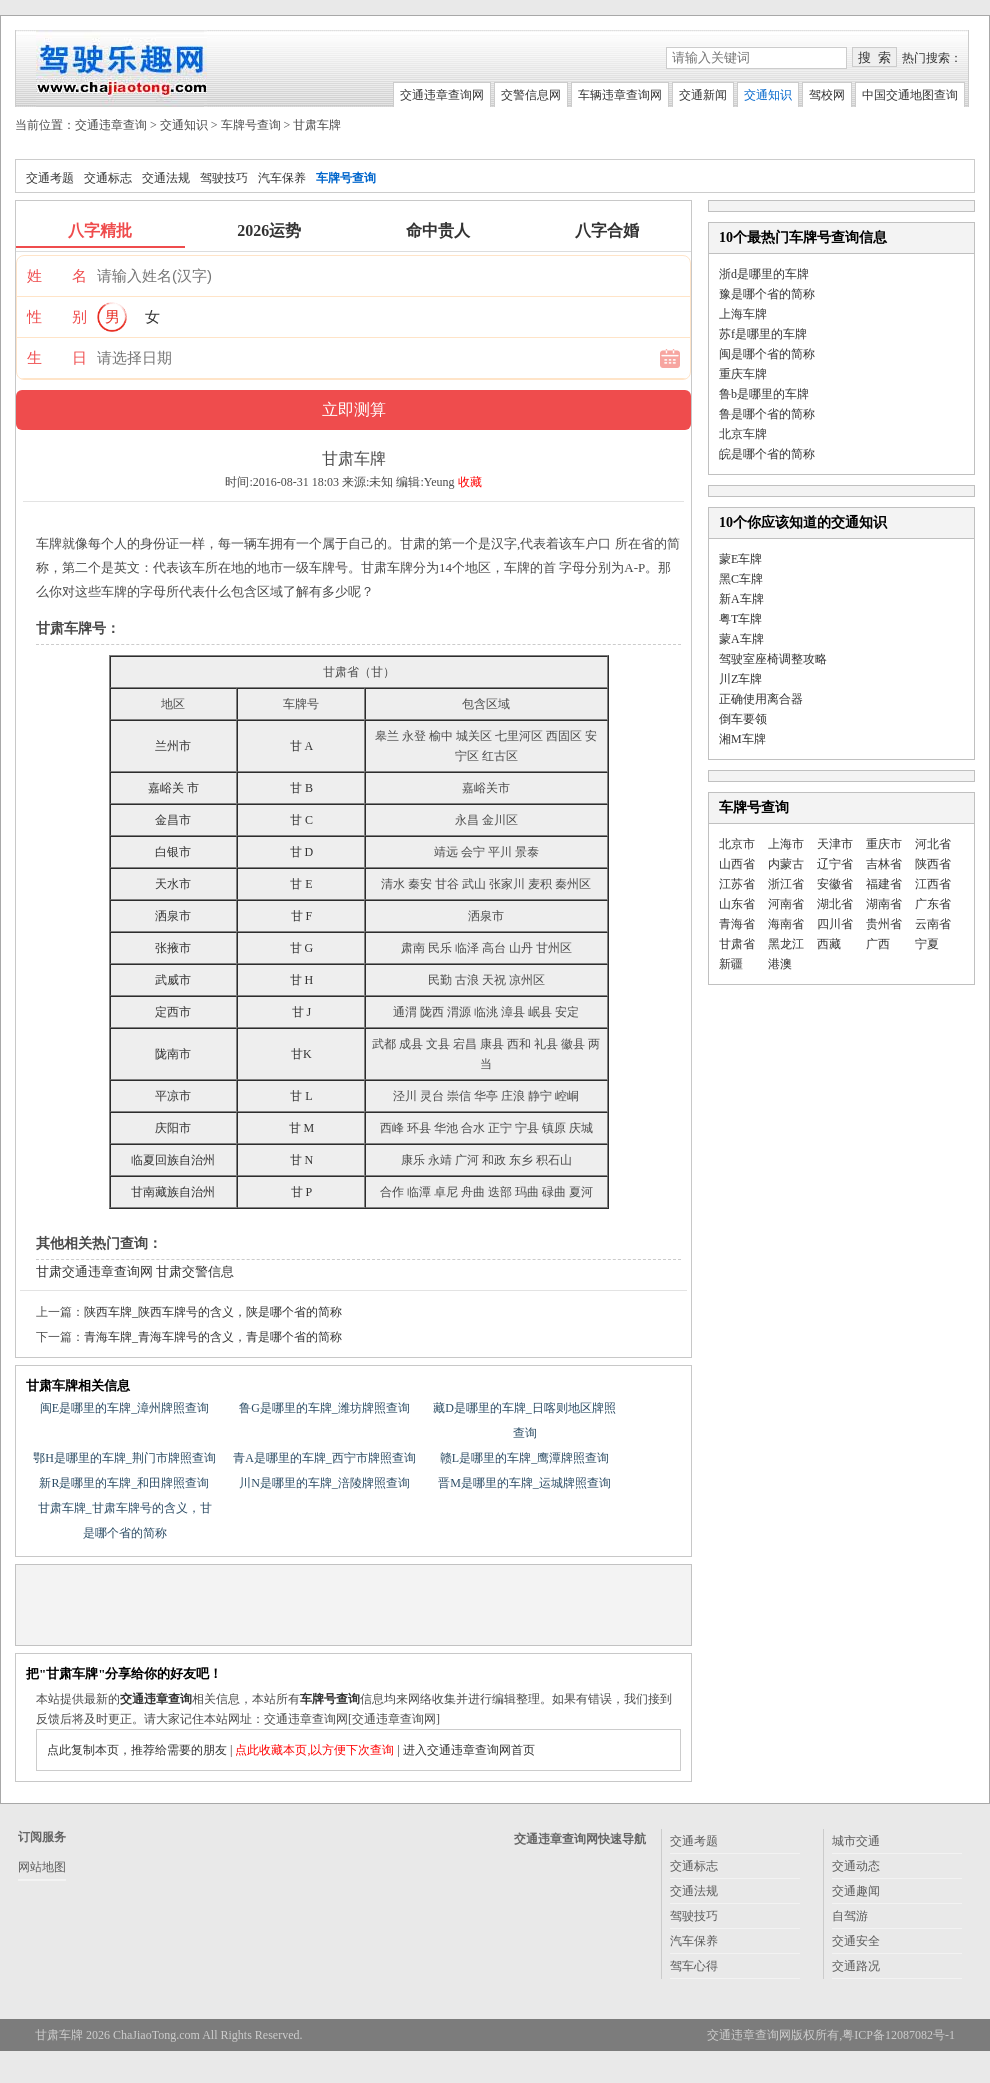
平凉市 (173, 1096)
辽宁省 (835, 864)
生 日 (57, 358)
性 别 (57, 317)
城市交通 (856, 1841)
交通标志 (108, 178)
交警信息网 (531, 95)
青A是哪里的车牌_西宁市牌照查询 (324, 1458)
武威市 (173, 980)
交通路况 (856, 1966)
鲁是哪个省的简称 (767, 414)
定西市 (173, 1012)
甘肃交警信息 (195, 1271)
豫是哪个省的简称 (767, 294)
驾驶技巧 (224, 178)
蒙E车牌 (740, 559)
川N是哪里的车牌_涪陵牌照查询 (324, 1483)
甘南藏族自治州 (173, 1192)
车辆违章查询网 (620, 95)
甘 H (302, 980)
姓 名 (57, 276)
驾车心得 (694, 1966)
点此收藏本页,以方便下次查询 (314, 1750)
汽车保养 (282, 178)
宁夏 (927, 944)
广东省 (933, 904)
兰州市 (173, 746)
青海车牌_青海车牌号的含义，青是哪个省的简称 (213, 1337)
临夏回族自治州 (173, 1160)
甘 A (302, 746)
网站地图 (42, 1867)
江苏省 (737, 884)
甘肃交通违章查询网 (94, 1271)
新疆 (731, 964)
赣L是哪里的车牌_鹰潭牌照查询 (524, 1458)
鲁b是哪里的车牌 (764, 394)
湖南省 (884, 904)
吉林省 (884, 864)
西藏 (829, 944)
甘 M (302, 1128)
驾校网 (827, 95)
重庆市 (884, 844)
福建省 (884, 884)
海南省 (786, 924)
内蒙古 (786, 864)
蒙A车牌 (741, 639)
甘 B (301, 788)
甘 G (302, 948)
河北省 (933, 844)
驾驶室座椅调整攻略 (773, 659)
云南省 (933, 924)
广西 (878, 944)
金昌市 (173, 820)
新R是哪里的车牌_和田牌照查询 (124, 1483)
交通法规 (166, 178)
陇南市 (173, 1054)
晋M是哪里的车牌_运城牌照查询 (524, 1483)
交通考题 (50, 178)
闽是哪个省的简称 (767, 354)
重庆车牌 (743, 374)
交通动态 (856, 1866)
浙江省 (786, 884)
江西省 (933, 884)
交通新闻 (703, 95)
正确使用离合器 (761, 699)
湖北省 (835, 904)
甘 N (302, 1160)
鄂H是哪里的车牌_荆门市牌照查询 (124, 1458)
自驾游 (850, 1916)
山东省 (737, 904)
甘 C (301, 820)
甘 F (302, 916)
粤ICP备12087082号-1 (898, 2035)
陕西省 (933, 864)
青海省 (737, 924)
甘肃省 (737, 944)
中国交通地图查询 (910, 95)
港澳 (780, 964)
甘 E (301, 884)
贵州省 (884, 924)
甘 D (302, 852)
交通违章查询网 (442, 95)
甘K (301, 1054)
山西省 (737, 864)
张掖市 (173, 948)
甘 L (301, 1096)
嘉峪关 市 (173, 788)
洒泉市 (173, 916)
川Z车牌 (740, 679)
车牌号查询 (251, 125)
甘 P (302, 1192)
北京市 (737, 844)
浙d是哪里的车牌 (764, 274)
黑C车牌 (741, 579)
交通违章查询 (111, 125)
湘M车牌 (742, 739)
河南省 (786, 904)
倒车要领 (743, 719)
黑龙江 (786, 944)
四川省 (835, 924)
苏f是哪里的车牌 (763, 334)
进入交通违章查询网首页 (469, 1750)
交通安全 (856, 1941)
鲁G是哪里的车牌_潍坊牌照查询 (324, 1408)
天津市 (835, 844)
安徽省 (835, 884)
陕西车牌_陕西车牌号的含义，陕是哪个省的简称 (213, 1312)
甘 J (302, 1012)
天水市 (173, 884)
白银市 (173, 852)
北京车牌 (743, 434)
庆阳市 (173, 1128)
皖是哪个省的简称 (767, 454)
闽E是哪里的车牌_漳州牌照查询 (124, 1408)
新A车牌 (741, 599)
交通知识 (768, 95)
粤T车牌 (740, 619)
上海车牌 (743, 314)
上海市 (786, 844)
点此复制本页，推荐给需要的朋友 (137, 1750)
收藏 (470, 482)
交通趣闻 (856, 1891)
